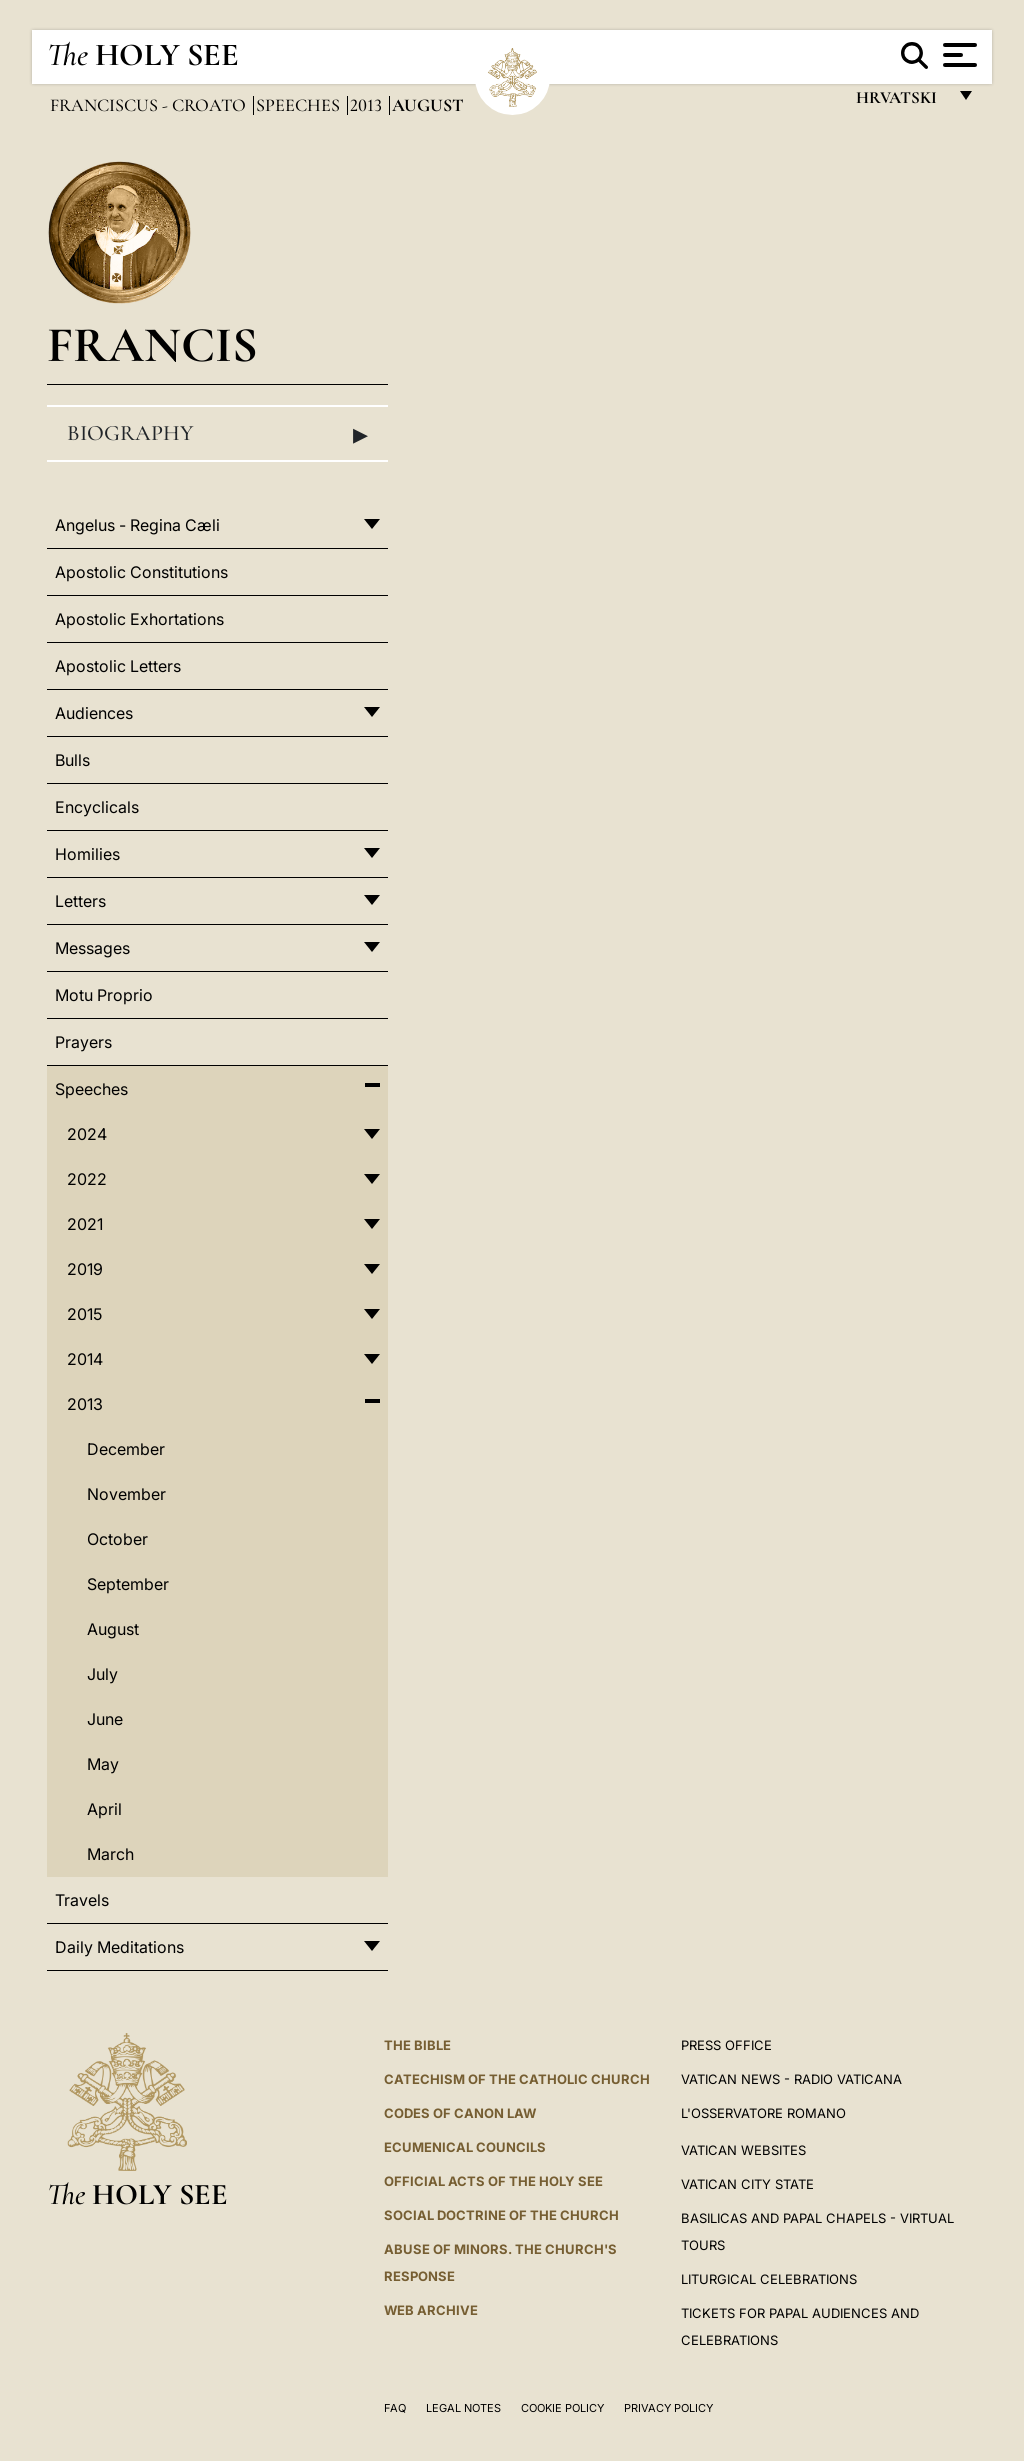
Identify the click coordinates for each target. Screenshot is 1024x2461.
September (128, 1584)
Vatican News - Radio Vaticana (791, 2079)
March (110, 1854)
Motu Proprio (104, 995)
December (126, 1449)
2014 (85, 1359)
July (102, 1674)
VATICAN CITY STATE (747, 2184)
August (113, 1629)
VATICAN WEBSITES (743, 2150)
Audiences (94, 713)
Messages (92, 948)
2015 (84, 1314)
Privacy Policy (668, 2408)
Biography (217, 434)
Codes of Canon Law (460, 2113)
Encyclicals (97, 807)
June (105, 1719)
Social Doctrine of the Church (501, 2215)
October (117, 1539)
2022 (87, 1179)
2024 (87, 1134)
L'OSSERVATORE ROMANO (763, 2113)
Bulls (72, 760)
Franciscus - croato (150, 105)
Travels (82, 1900)
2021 (85, 1224)
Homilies (87, 854)
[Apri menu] (957, 55)
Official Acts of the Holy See (493, 2181)
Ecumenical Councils (465, 2147)
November (126, 1494)
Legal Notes (463, 2408)
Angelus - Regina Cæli (137, 525)
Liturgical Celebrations (769, 2279)
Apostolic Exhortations (139, 619)
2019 (85, 1269)
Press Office (726, 2045)
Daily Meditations (119, 1947)
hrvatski (900, 102)
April (104, 1809)
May (103, 1764)
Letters (80, 901)
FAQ (395, 2408)
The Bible (417, 2045)
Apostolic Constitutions (141, 572)
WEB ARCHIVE (431, 2310)
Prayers (83, 1042)
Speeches (300, 105)
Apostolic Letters (118, 666)
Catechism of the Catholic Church (517, 2079)
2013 (368, 105)
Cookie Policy (562, 2408)
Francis (152, 344)
